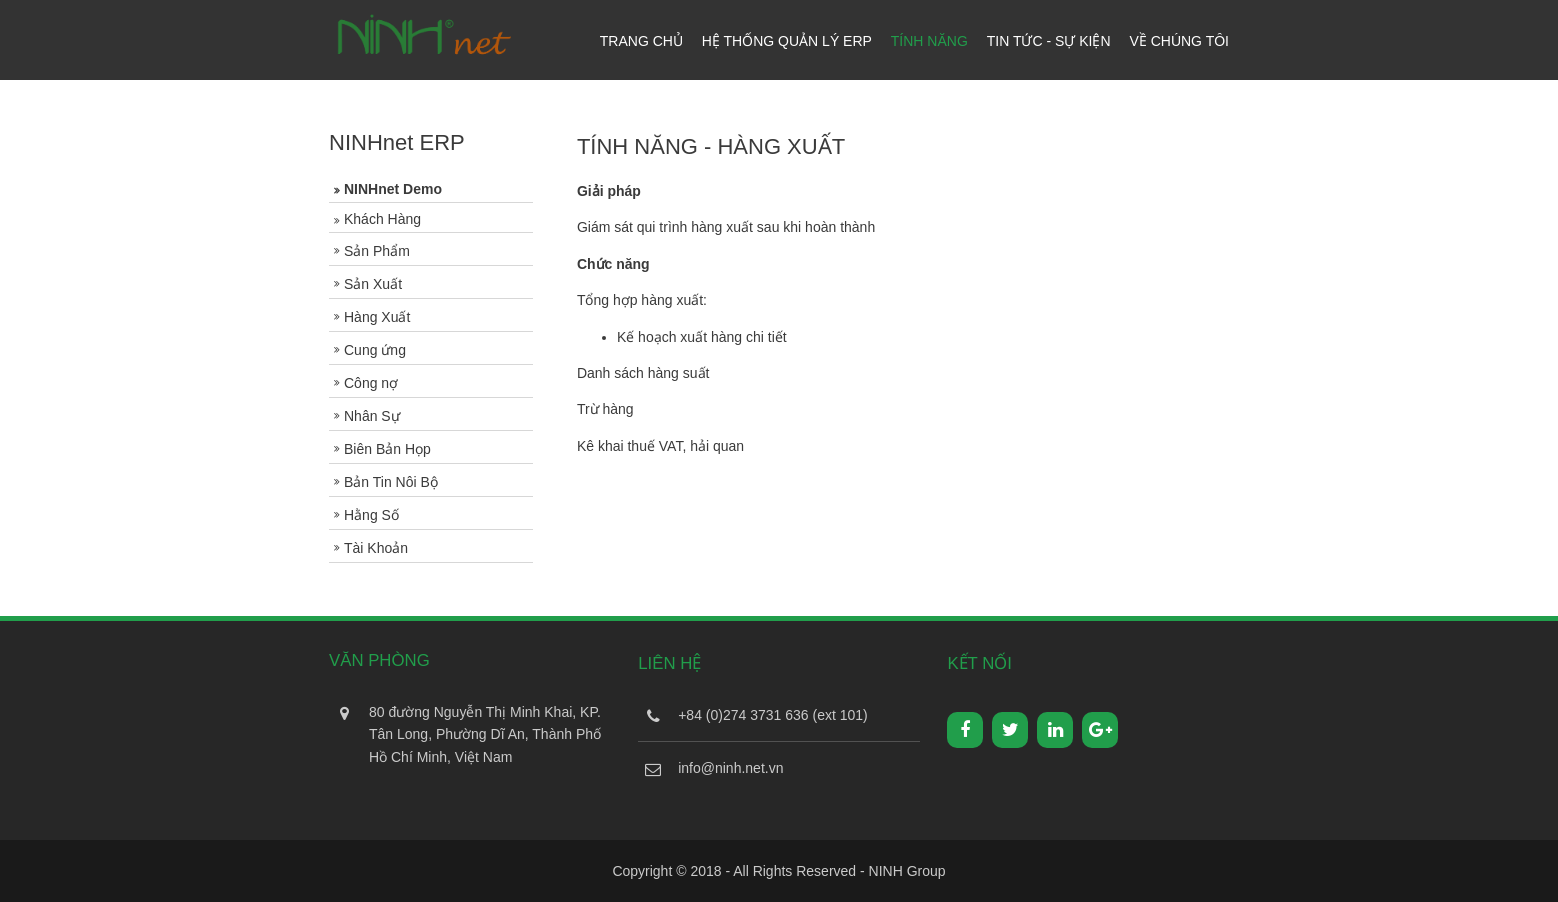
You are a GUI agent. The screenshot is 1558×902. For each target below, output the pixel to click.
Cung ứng (375, 350)
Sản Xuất (373, 284)
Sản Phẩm (377, 251)
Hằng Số (371, 515)
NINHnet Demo (393, 189)
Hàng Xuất (377, 317)
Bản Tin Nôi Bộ (391, 482)
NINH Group (907, 871)
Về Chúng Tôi (1179, 41)
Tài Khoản (376, 548)
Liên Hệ (669, 663)
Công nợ (371, 383)
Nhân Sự (372, 416)
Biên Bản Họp (387, 449)
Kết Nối (979, 663)
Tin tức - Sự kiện (1049, 41)
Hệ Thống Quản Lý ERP (787, 41)
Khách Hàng (382, 219)
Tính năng (929, 41)
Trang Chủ (641, 41)
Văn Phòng (379, 660)
